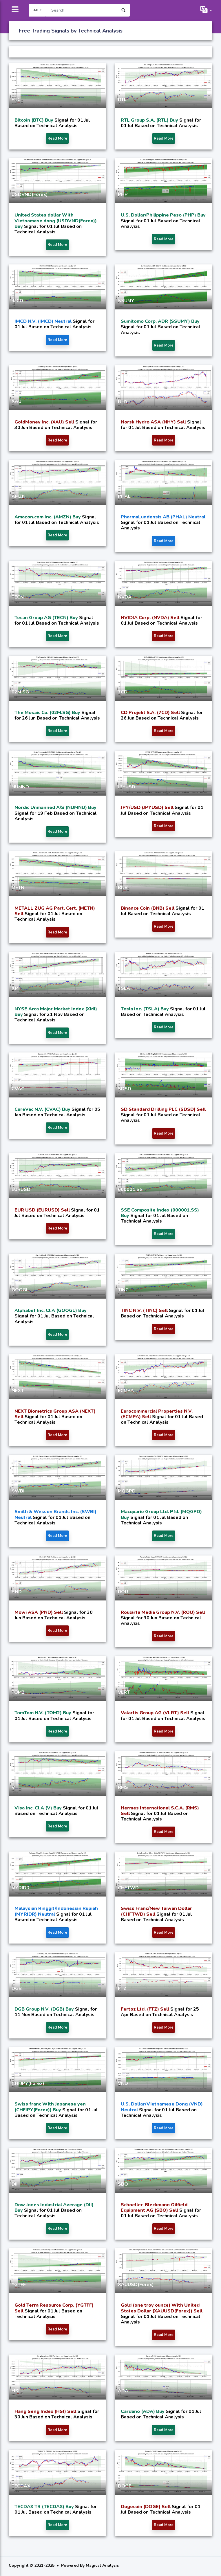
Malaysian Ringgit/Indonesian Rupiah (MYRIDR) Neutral (56, 1911)
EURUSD (21, 1189)
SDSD (124, 1089)
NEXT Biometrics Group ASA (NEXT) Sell (55, 1414)
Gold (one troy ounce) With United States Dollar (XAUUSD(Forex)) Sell (161, 2308)
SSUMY (126, 301)
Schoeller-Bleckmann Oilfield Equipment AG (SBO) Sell (154, 2207)
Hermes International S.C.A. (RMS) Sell (160, 1811)
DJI (14, 2184)
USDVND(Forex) (30, 194)
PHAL (124, 496)
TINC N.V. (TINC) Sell (145, 1310)
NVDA (124, 597)
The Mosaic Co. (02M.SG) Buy (47, 712)
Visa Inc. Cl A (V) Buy (38, 1808)
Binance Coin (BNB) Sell (148, 908)
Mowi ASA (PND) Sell (39, 1612)
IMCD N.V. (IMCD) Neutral (43, 321)
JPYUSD (126, 787)
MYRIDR (21, 1888)
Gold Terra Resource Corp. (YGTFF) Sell (54, 2308)
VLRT (124, 1692)
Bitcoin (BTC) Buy (34, 120)
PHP (123, 194)
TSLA (124, 988)
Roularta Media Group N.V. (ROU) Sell (163, 1612)
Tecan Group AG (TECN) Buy (46, 617)
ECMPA (126, 1390)
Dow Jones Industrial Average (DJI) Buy (54, 2207)
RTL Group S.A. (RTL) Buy (150, 120)
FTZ (122, 1988)
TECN (18, 597)
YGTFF (19, 2284)
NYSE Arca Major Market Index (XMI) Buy (55, 1012)
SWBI (18, 1491)
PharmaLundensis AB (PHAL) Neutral (163, 517)
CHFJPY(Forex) (28, 2083)
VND (123, 2083)
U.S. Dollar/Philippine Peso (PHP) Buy (163, 215)
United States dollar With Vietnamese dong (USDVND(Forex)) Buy (55, 220)
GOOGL (20, 1290)
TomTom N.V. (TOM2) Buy (43, 1713)
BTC (16, 99)
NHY (123, 401)
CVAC (18, 1089)
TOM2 (18, 1692)
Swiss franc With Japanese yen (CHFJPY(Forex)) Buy (50, 2107)
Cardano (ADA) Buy (143, 2411)
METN (18, 887)
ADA (123, 2391)
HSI (15, 2391)
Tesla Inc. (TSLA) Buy (145, 1009)
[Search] (81, 10)
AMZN (18, 496)
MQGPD (127, 1491)
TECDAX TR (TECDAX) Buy (44, 2506)
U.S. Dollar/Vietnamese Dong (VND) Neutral (162, 2107)
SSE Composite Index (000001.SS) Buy (160, 1213)
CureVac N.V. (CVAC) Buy (43, 1109)
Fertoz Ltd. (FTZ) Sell (145, 2009)
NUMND (20, 787)
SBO (123, 2184)
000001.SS (130, 1189)
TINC (123, 1290)
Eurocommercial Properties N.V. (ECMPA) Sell (157, 1414)
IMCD (17, 301)
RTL (122, 99)
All (36, 10)
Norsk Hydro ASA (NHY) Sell (154, 422)
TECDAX (21, 2486)
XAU (16, 401)
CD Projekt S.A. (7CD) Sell (151, 712)
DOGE (124, 2486)
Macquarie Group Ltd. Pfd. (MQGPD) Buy (161, 1514)
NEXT (18, 1390)
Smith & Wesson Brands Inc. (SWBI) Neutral (55, 1514)
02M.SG (20, 692)
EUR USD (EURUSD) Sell (42, 1210)
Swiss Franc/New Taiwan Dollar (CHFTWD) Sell (156, 1911)
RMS (123, 1787)
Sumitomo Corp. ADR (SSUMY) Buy (160, 321)
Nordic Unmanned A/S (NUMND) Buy (55, 807)
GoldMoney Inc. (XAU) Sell (44, 422)
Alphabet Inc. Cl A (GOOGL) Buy (50, 1310)
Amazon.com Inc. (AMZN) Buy (48, 517)
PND (17, 1592)
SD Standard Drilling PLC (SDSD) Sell (163, 1109)
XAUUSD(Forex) (136, 2284)
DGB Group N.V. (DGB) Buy (44, 2009)
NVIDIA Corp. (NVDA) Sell (150, 617)
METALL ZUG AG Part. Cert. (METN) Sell (54, 911)
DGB (17, 1988)
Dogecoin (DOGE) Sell (146, 2506)
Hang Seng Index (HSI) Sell (45, 2411)
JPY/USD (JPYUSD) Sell (148, 807)
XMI (16, 988)
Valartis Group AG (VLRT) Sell (155, 1713)
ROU (123, 1592)
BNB (123, 887)
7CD (122, 692)
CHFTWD (128, 1888)
